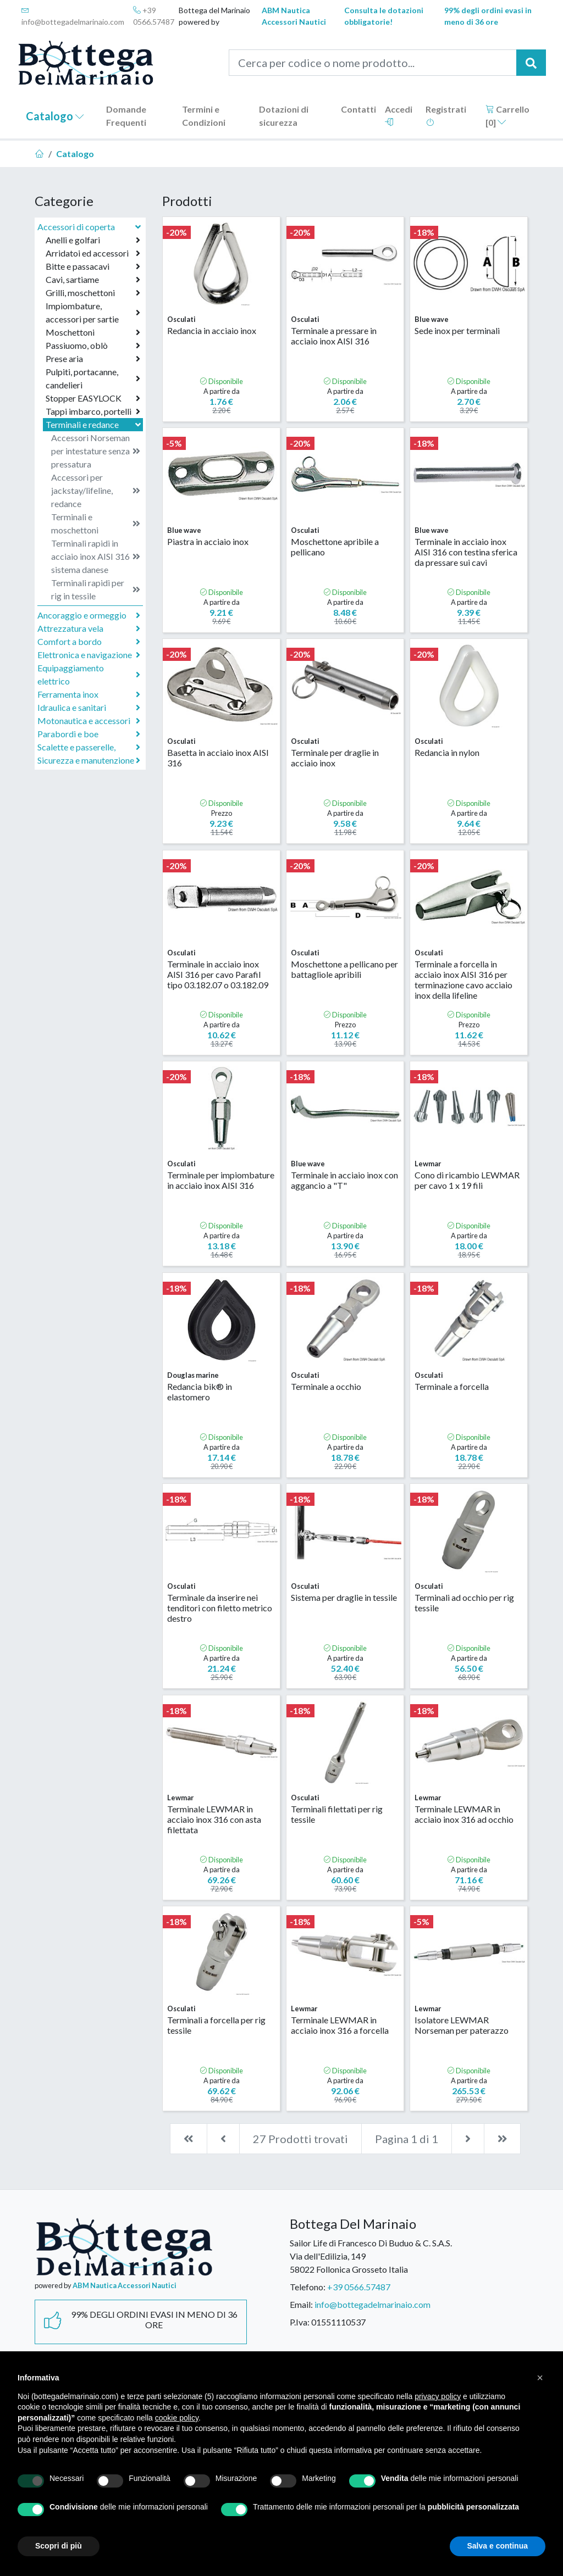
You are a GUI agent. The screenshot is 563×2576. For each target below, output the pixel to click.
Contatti (358, 109)
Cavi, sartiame (93, 279)
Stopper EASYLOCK (93, 398)
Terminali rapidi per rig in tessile (95, 589)
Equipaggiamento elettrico (88, 674)
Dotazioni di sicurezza (283, 115)
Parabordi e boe (88, 734)
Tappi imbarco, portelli (93, 411)
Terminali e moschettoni (95, 523)
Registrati (446, 115)
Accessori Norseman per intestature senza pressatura (95, 450)
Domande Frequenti (126, 115)
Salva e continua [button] (497, 2545)
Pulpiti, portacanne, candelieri (93, 378)
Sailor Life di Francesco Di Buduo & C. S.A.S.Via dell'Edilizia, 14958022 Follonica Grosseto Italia (371, 2256)
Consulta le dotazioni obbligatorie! (383, 15)
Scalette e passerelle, (88, 747)
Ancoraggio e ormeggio (88, 615)
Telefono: (307, 2287)
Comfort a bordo (88, 641)
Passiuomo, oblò (93, 345)
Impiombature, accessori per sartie (93, 312)
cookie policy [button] (176, 2417)
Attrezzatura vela (88, 628)
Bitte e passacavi (93, 266)
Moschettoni (93, 332)
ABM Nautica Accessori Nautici (294, 15)
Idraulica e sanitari (88, 707)
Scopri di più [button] (58, 2545)
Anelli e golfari (93, 240)
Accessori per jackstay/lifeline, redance (95, 490)
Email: (301, 2304)
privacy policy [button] (438, 2396)
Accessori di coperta (90, 226)
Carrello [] (507, 115)
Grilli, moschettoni (93, 292)
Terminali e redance (94, 424)
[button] (540, 2377)
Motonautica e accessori (88, 720)
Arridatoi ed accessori (93, 253)
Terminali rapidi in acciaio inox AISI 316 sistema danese (95, 556)
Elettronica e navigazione (88, 654)
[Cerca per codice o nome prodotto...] (373, 62)
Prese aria (93, 358)
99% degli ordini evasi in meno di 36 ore (488, 15)
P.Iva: (300, 2322)
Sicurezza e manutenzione (88, 760)
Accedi (398, 115)
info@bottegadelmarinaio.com (72, 16)
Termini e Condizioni (203, 115)
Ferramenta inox (88, 694)
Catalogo (55, 116)
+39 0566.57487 (153, 15)
